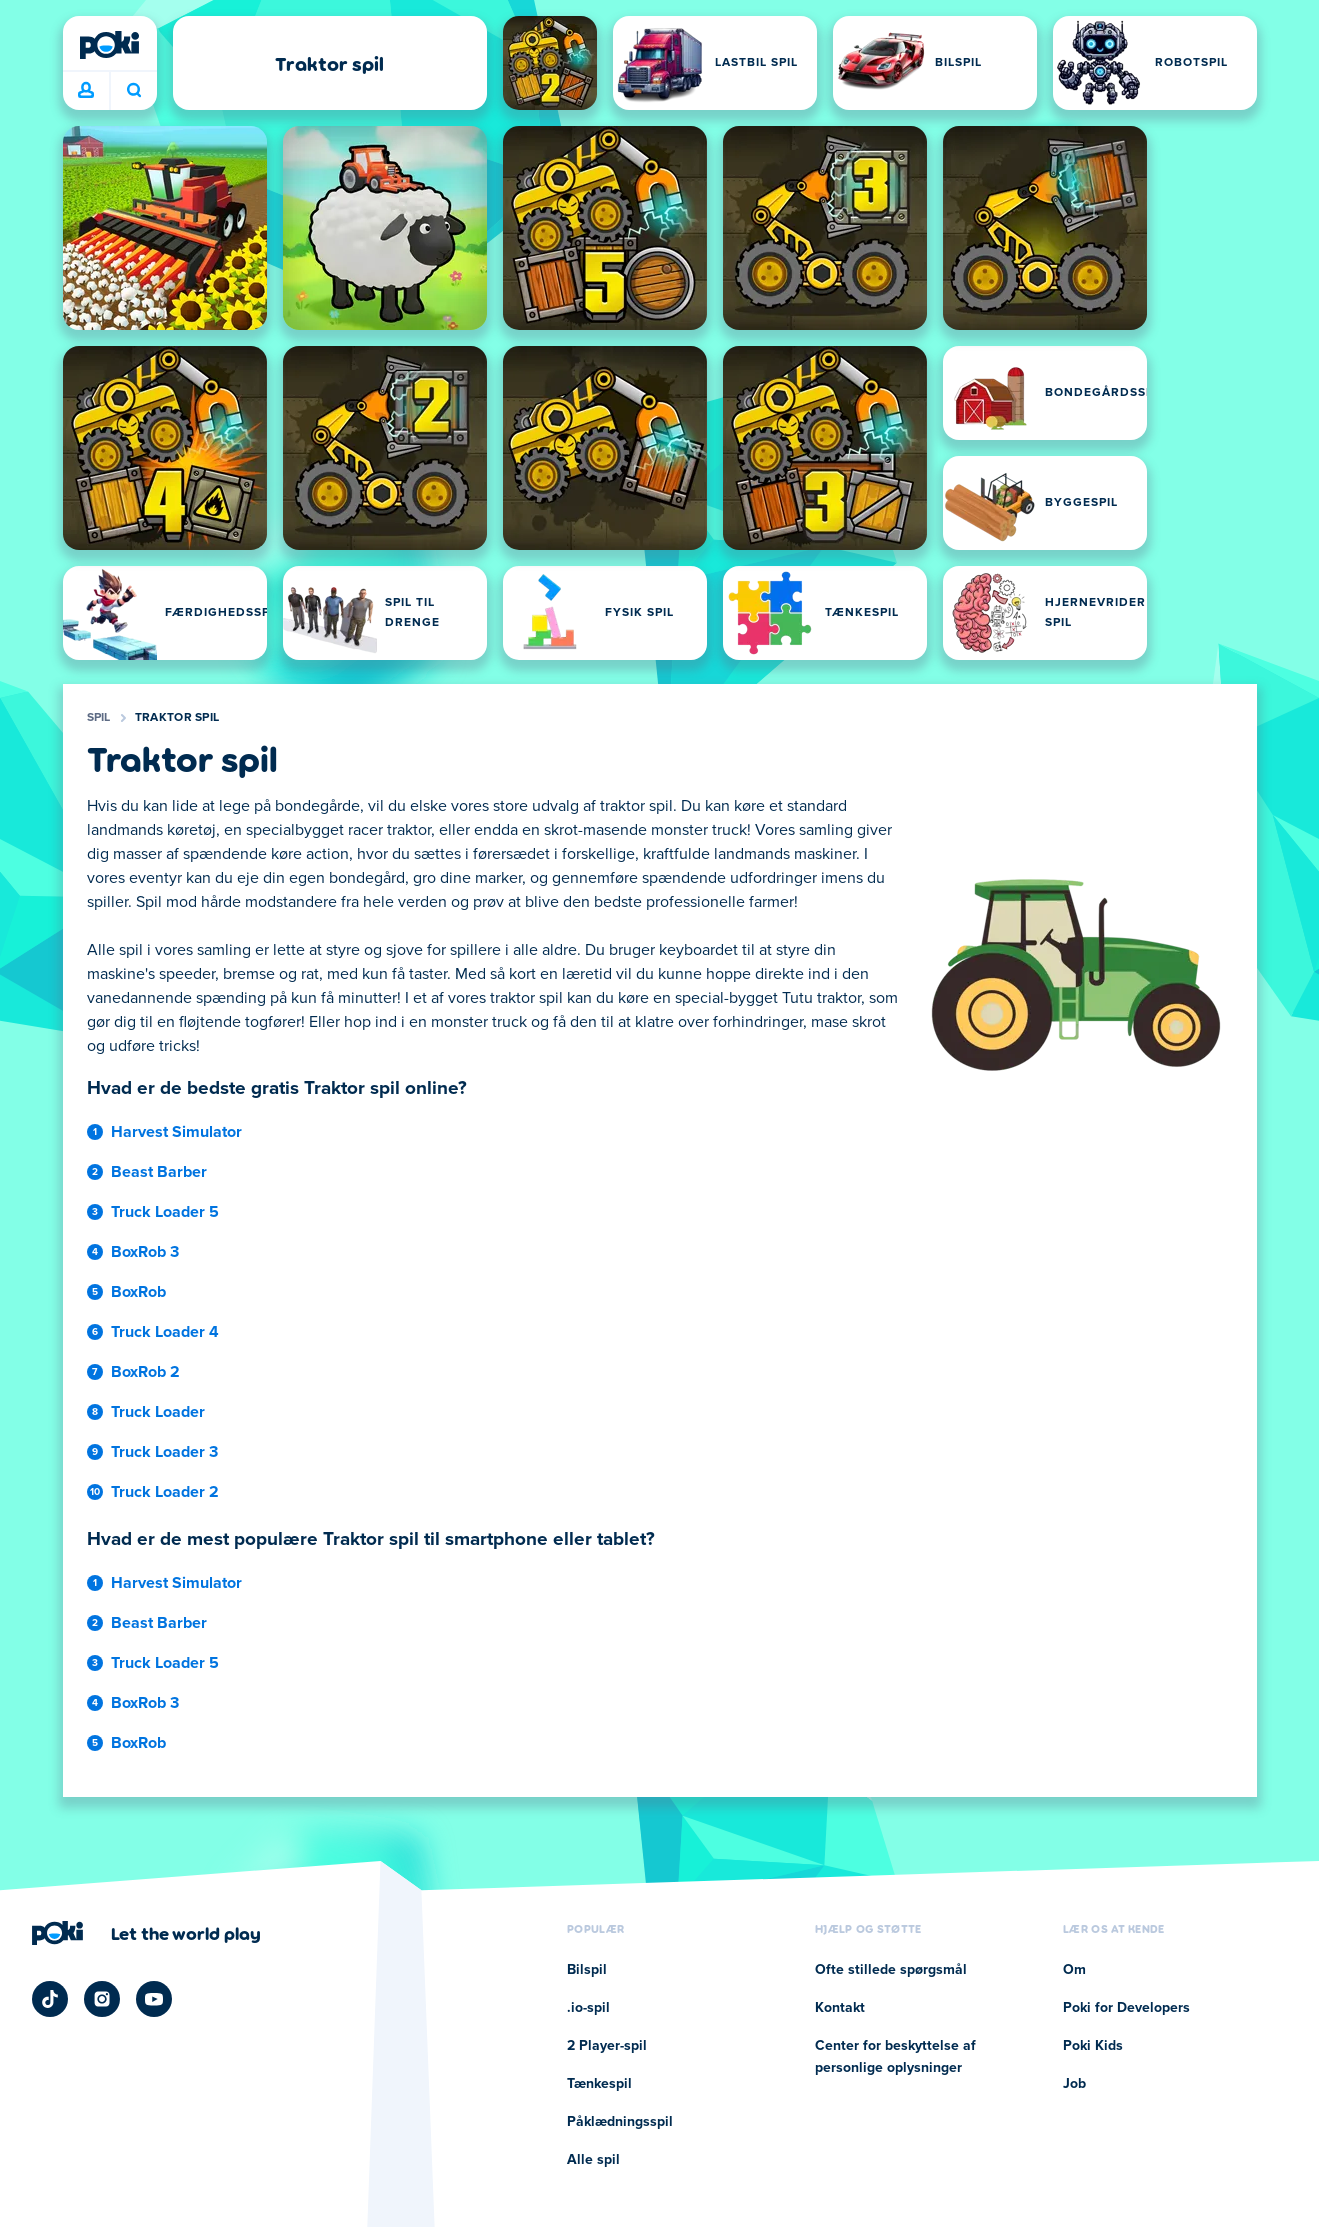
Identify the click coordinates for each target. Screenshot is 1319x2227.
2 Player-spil (607, 2046)
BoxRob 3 (145, 1252)
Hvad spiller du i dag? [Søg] (134, 90)
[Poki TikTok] (50, 1999)
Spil (99, 718)
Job (1074, 2084)
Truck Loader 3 (164, 1452)
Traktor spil (177, 718)
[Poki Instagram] (102, 1999)
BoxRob (138, 1292)
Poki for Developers (1126, 2008)
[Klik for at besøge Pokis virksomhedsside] (146, 1933)
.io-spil (588, 2008)
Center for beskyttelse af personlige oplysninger (895, 2057)
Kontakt (840, 2008)
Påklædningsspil (620, 2122)
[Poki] (110, 45)
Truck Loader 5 (165, 1212)
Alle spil (593, 2160)
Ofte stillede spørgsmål (891, 1970)
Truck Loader (158, 1412)
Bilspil (587, 1970)
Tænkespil (599, 2084)
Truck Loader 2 (165, 1492)
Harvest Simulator (176, 1132)
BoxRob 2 (145, 1372)
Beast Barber (159, 1172)
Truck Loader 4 (165, 1332)
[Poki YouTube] (154, 1999)
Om (1074, 1970)
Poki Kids (1093, 2046)
